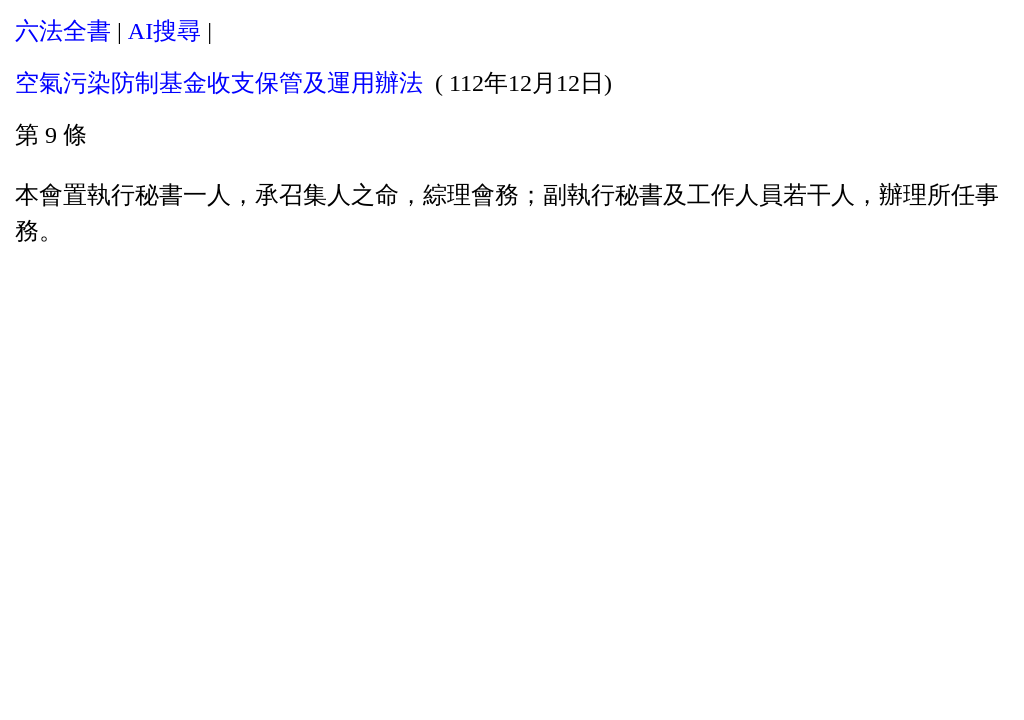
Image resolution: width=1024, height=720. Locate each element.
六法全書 (63, 31)
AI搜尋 (164, 31)
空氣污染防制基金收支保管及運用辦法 (219, 83)
